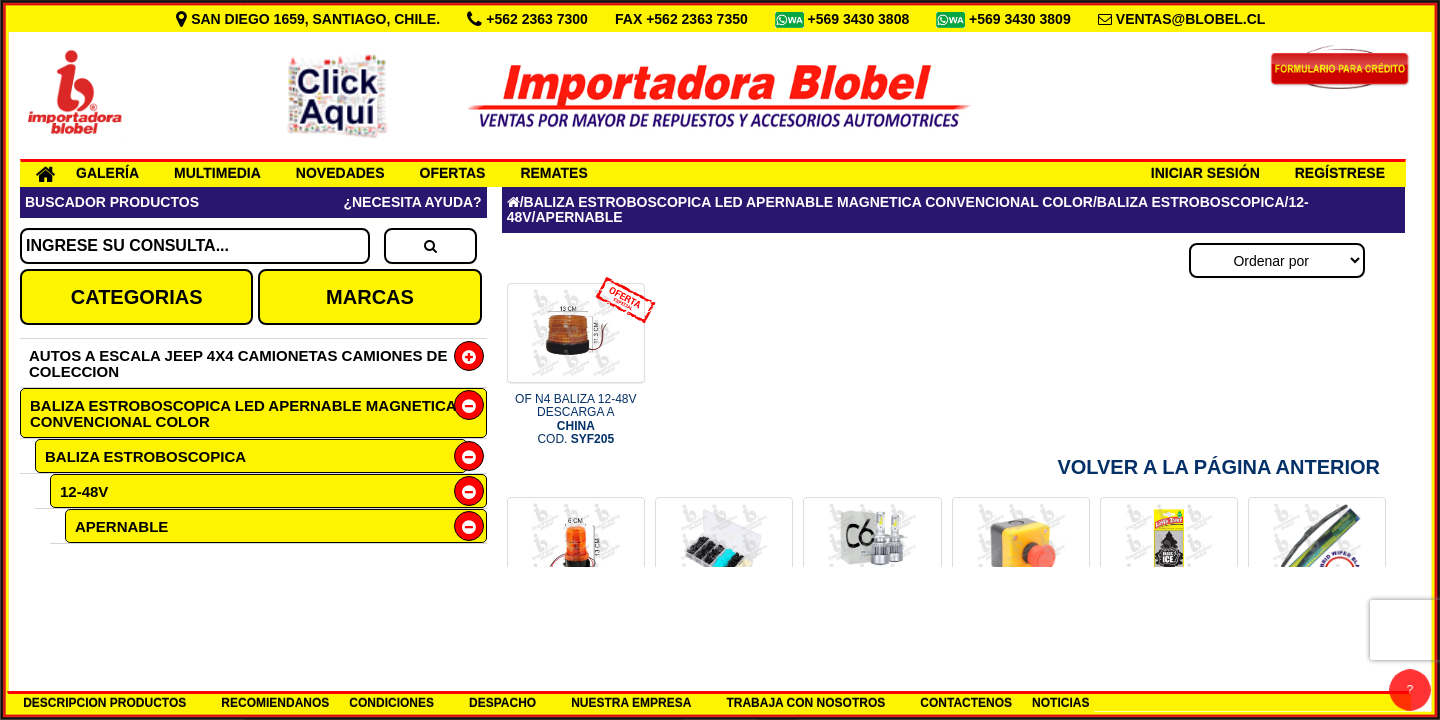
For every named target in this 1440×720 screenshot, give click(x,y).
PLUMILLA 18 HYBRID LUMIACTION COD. (1317, 633)
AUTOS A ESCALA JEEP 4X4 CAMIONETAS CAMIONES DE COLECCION (238, 363)
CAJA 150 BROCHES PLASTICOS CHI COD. (724, 633)
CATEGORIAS (137, 297)
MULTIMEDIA (217, 173)
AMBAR (117, 560)
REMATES (553, 173)
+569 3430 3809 (1022, 19)
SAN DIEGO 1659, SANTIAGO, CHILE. (310, 19)
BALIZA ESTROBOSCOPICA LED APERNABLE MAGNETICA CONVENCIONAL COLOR (243, 413)
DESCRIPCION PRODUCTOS (104, 703)
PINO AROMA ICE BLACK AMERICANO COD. (1169, 633)
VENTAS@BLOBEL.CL (1191, 19)
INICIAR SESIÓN (1205, 173)
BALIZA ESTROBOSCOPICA (145, 456)
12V (72, 593)
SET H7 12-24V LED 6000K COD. (872, 633)
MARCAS (370, 297)
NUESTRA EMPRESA (631, 703)
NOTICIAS (1060, 703)
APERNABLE (121, 526)
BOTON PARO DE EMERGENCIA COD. (1020, 633)
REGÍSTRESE (1340, 173)
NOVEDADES (340, 173)
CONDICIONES (391, 703)
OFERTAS (453, 173)
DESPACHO (502, 703)
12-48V (84, 491)
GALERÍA (107, 173)
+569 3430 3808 (861, 19)
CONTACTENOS (966, 703)
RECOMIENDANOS (275, 703)
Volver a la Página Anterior (1218, 467)
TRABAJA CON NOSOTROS (805, 703)
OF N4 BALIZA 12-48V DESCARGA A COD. (575, 419)
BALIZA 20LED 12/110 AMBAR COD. (575, 633)
